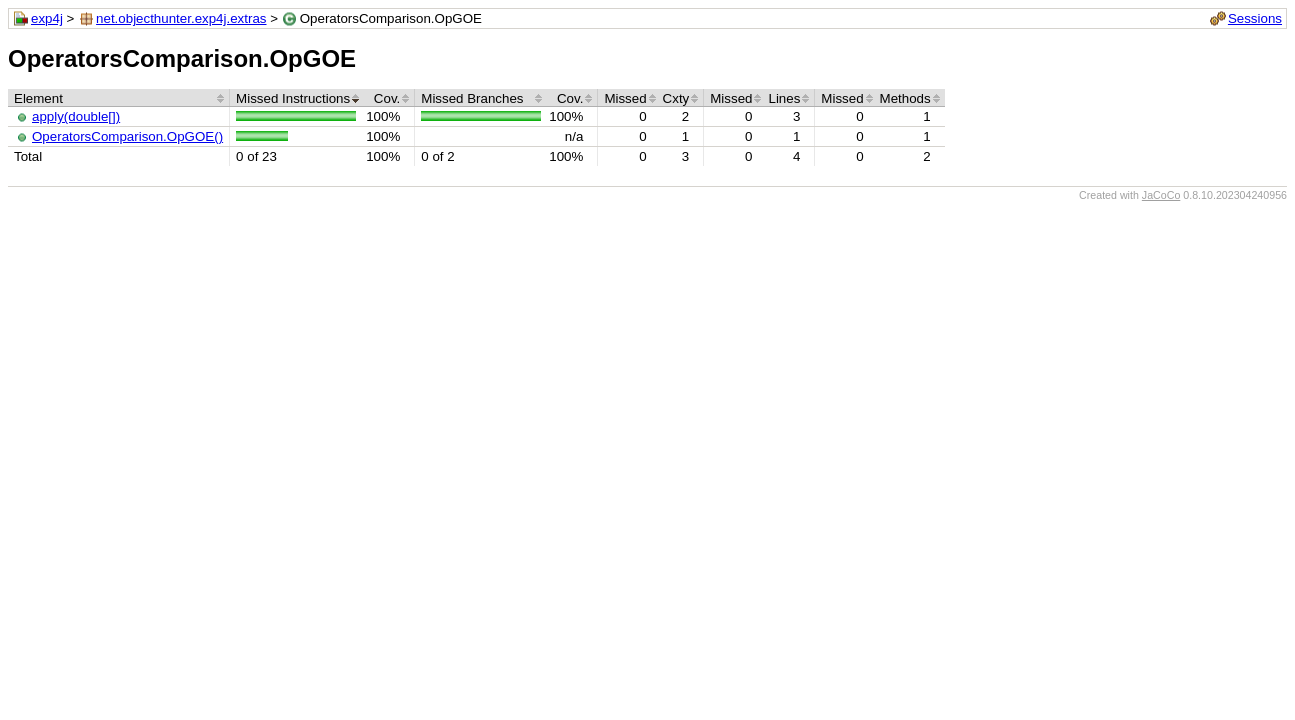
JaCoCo (1161, 195)
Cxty (676, 98)
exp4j (47, 18)
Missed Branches (472, 98)
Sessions (1255, 18)
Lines (784, 98)
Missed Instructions (293, 98)
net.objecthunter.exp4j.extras (181, 18)
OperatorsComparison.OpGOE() (127, 136)
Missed (625, 98)
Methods (905, 98)
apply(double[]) (76, 116)
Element (38, 98)
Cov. (387, 98)
